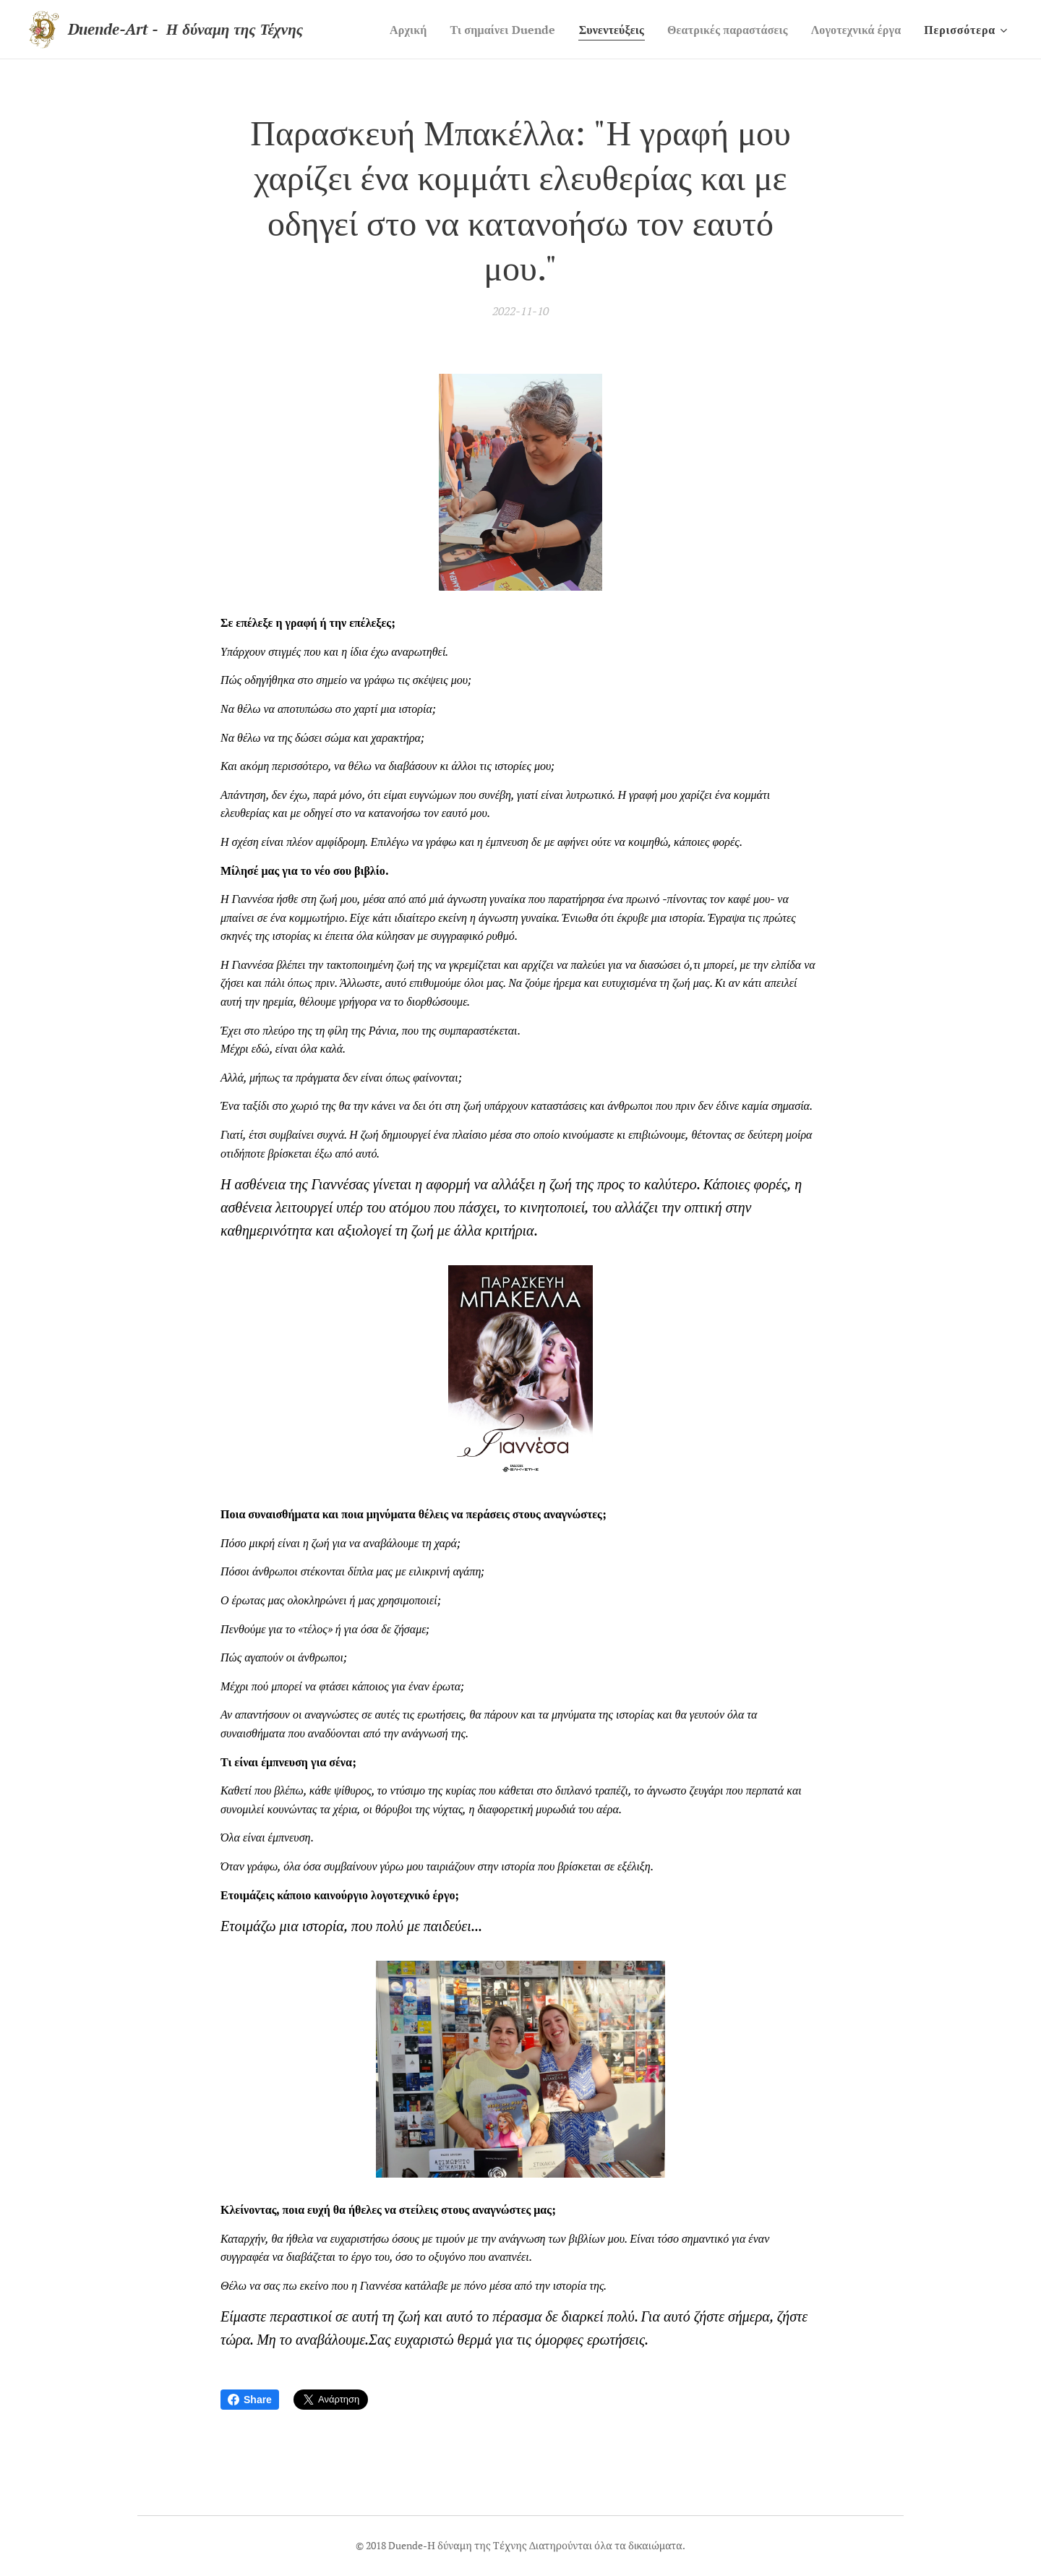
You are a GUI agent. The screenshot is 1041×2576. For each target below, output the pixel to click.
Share (250, 2399)
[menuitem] (380, 30)
